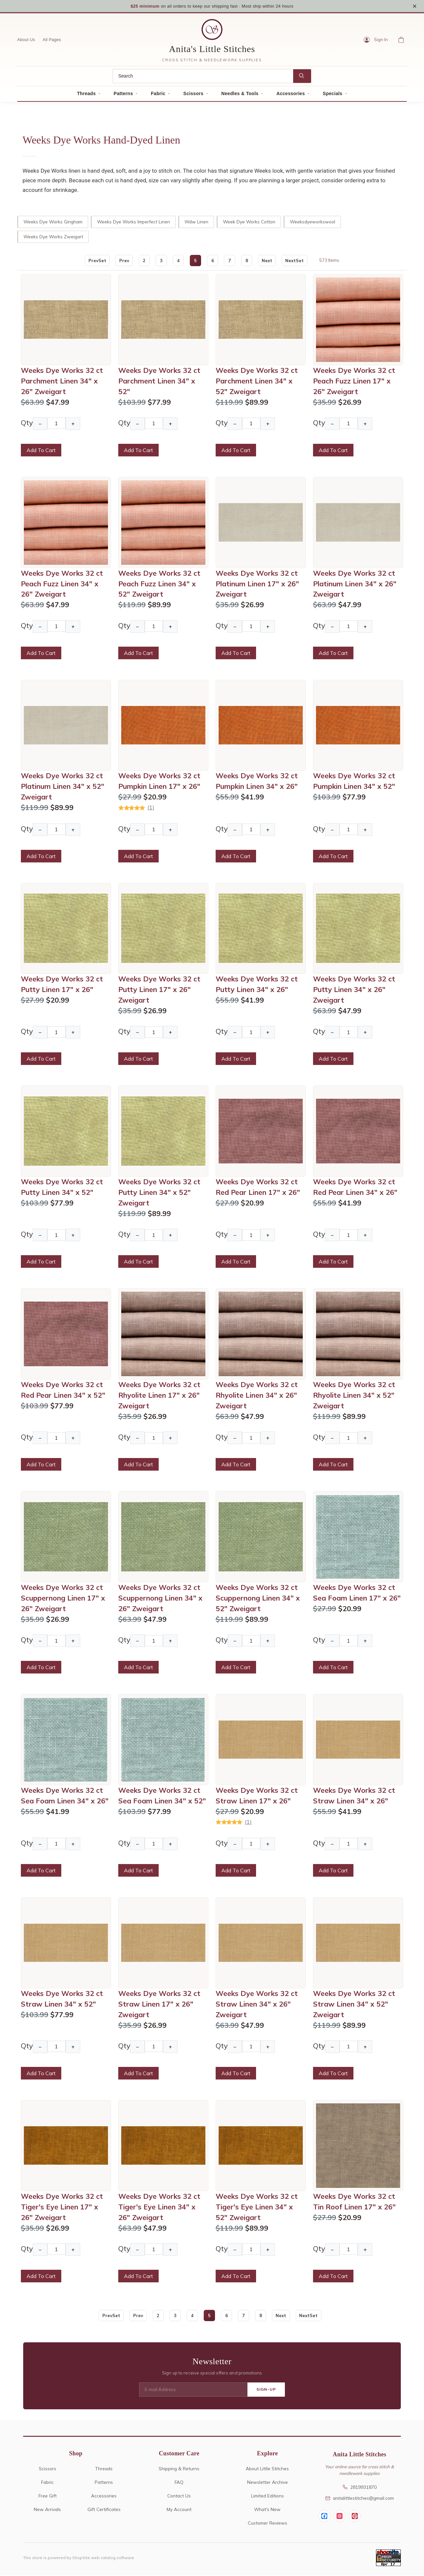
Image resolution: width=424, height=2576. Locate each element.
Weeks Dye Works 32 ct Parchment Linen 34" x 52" (159, 381)
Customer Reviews (267, 2523)
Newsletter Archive (267, 2483)
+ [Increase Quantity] (73, 424)
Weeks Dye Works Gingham (53, 222)
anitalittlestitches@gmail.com (359, 2498)
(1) (150, 807)
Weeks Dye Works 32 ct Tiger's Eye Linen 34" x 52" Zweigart (257, 2207)
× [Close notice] (414, 6)
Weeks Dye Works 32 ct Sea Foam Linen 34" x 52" (162, 1796)
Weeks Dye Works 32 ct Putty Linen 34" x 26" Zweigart (354, 990)
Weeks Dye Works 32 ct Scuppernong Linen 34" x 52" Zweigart (258, 1598)
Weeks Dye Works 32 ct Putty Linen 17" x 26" (62, 984)
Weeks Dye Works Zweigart (53, 237)
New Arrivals (47, 2510)
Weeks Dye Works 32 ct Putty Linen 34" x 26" (257, 984)
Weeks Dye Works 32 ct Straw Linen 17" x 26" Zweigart (159, 2004)
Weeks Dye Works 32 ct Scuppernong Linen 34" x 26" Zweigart (160, 1598)
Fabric (158, 94)
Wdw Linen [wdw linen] (196, 222)
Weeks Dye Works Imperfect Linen (133, 222)
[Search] (203, 77)
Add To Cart (41, 450)
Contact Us (179, 2496)
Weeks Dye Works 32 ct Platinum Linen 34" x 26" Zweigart (355, 584)
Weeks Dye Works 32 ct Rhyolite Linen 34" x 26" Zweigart (257, 1396)
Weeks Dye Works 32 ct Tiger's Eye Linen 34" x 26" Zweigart (159, 2207)
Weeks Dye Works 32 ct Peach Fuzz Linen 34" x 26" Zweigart (62, 584)
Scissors (193, 94)
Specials (332, 94)
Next (267, 260)
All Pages (52, 40)
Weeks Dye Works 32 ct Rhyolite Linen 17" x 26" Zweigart (159, 1396)
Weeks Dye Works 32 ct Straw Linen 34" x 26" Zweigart (257, 2004)
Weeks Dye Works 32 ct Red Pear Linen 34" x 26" (355, 1187)
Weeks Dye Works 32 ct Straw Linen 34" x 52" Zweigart (354, 2004)
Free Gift (47, 2496)
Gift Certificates (104, 2510)
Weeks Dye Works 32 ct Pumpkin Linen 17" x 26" (159, 781)
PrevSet (96, 260)
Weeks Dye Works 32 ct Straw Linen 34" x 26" (354, 1796)
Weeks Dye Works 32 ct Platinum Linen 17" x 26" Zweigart (257, 584)
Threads (86, 94)
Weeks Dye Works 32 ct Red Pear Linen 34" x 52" (63, 1390)
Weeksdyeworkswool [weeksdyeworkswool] (312, 222)
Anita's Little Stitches (212, 49)
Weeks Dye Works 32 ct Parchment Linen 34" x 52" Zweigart (257, 381)
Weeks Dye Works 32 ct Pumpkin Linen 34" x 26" (257, 781)
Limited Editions (267, 2496)
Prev (124, 260)
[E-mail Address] (193, 2390)
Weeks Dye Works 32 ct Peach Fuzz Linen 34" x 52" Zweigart (159, 584)
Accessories (290, 94)
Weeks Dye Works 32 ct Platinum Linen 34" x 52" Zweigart (62, 787)
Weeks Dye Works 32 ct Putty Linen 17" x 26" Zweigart (159, 990)
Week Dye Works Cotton (249, 222)
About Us (26, 40)
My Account (179, 2510)
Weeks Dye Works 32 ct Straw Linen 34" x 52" (62, 1999)
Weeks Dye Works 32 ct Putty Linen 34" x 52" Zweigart (159, 1193)
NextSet (295, 260)
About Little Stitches (267, 2469)
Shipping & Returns (179, 2469)
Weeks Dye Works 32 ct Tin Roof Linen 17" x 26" (354, 2201)
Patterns (123, 94)
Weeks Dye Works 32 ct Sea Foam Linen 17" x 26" (357, 1593)
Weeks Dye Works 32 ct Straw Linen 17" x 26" (257, 1796)
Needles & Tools (239, 94)
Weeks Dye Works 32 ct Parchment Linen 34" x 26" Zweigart (62, 381)
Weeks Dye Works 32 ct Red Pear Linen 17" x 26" (258, 1187)
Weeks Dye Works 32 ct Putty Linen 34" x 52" (62, 1187)
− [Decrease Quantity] (40, 424)
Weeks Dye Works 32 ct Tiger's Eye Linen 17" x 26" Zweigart (62, 2207)
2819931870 (360, 2487)
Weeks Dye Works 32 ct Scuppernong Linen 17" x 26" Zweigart (63, 1598)
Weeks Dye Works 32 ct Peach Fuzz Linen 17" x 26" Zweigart (354, 381)
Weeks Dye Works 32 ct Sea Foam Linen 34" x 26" (65, 1796)
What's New (267, 2510)
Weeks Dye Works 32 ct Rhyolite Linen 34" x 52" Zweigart (354, 1396)
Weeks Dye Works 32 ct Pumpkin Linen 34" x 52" (354, 781)
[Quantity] (56, 424)
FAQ (179, 2483)
